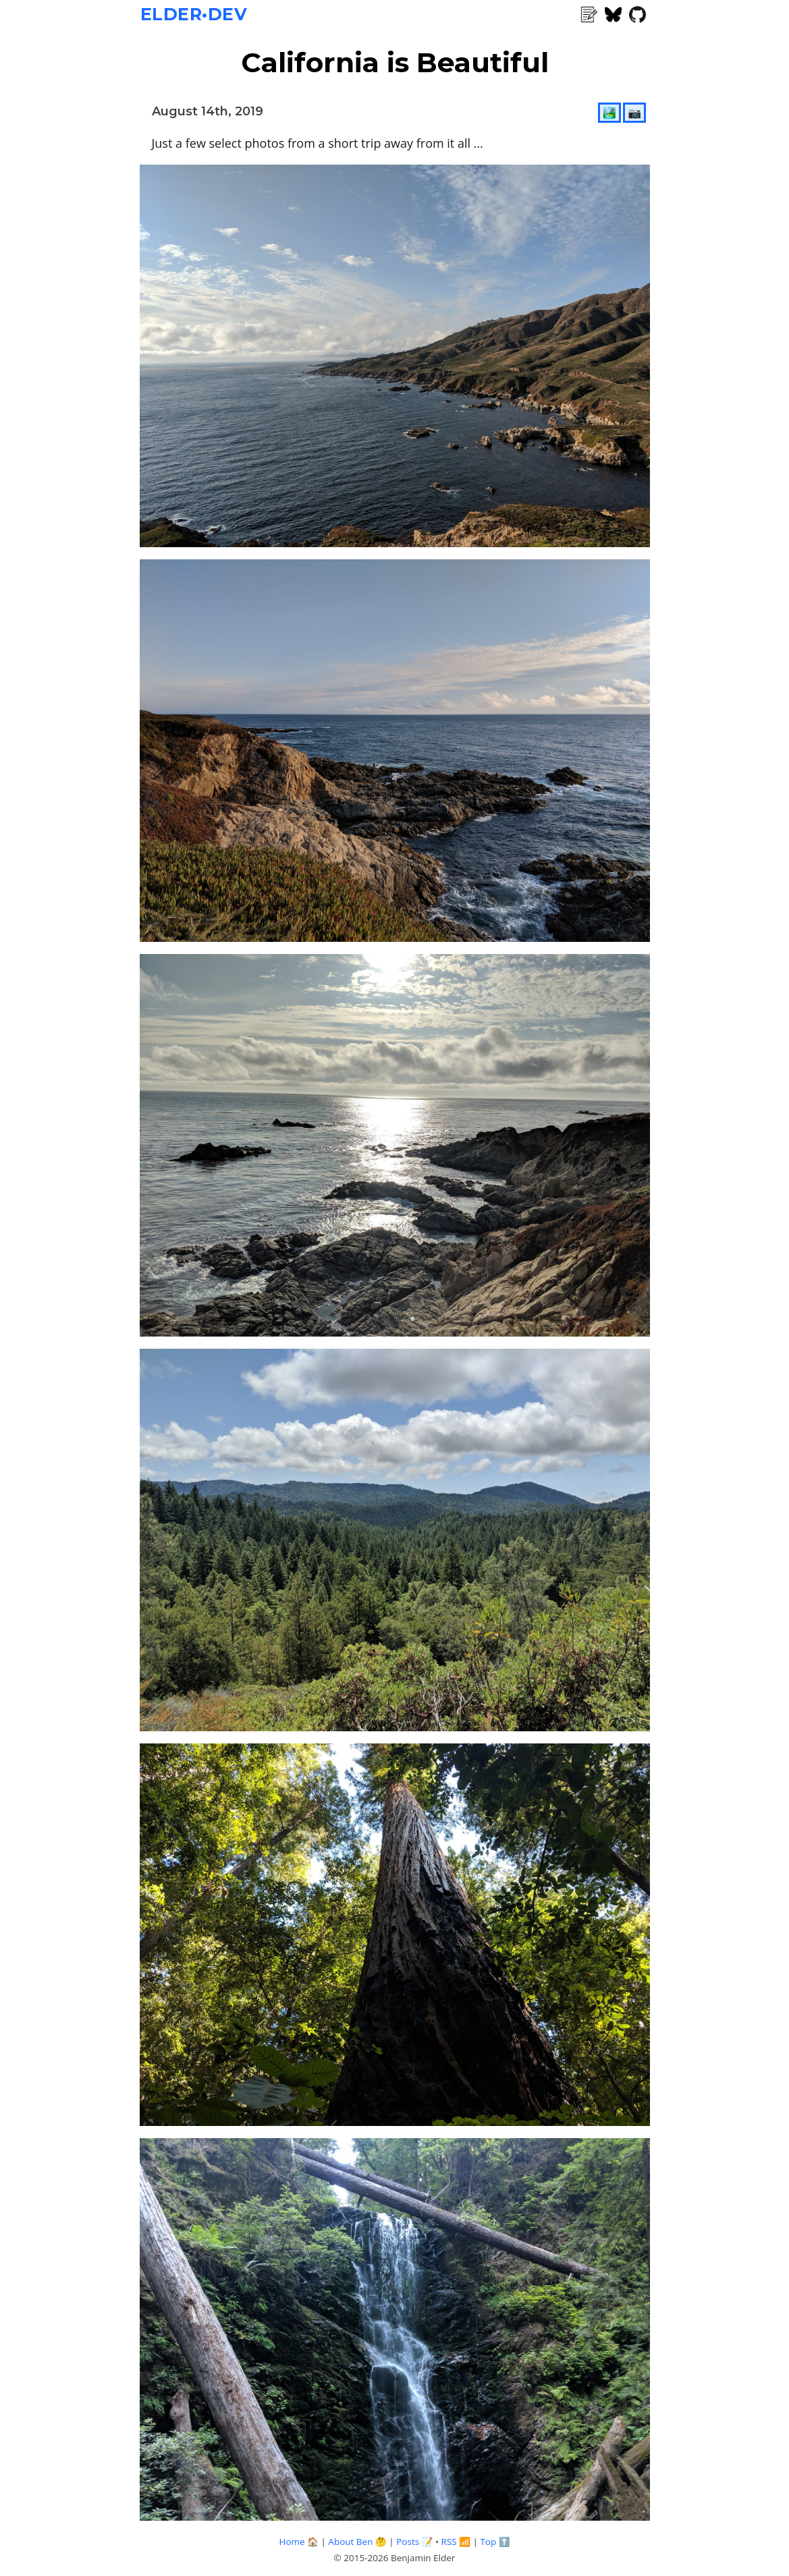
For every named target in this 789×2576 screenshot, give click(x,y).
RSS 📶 (455, 2542)
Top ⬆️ (495, 2542)
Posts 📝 (414, 2542)
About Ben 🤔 (357, 2542)
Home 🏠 (298, 2542)
